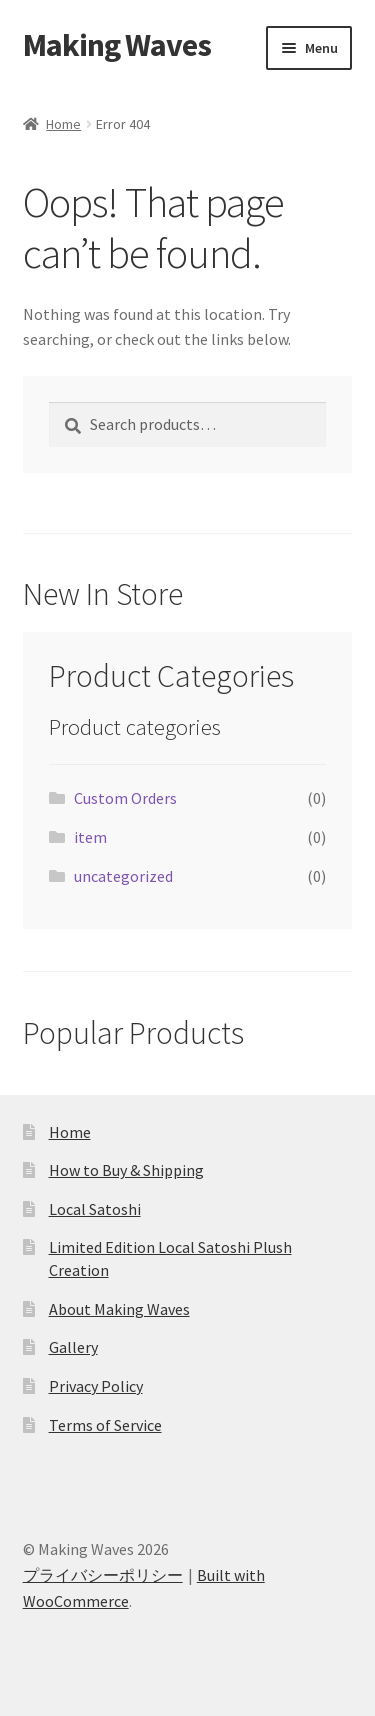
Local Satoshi (95, 1209)
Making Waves (117, 45)
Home (63, 124)
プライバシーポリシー (103, 1575)
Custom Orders (125, 798)
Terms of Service (105, 1425)
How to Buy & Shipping (126, 1170)
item (90, 837)
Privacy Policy (96, 1386)
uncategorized (123, 876)
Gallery (73, 1347)
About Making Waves (119, 1309)
